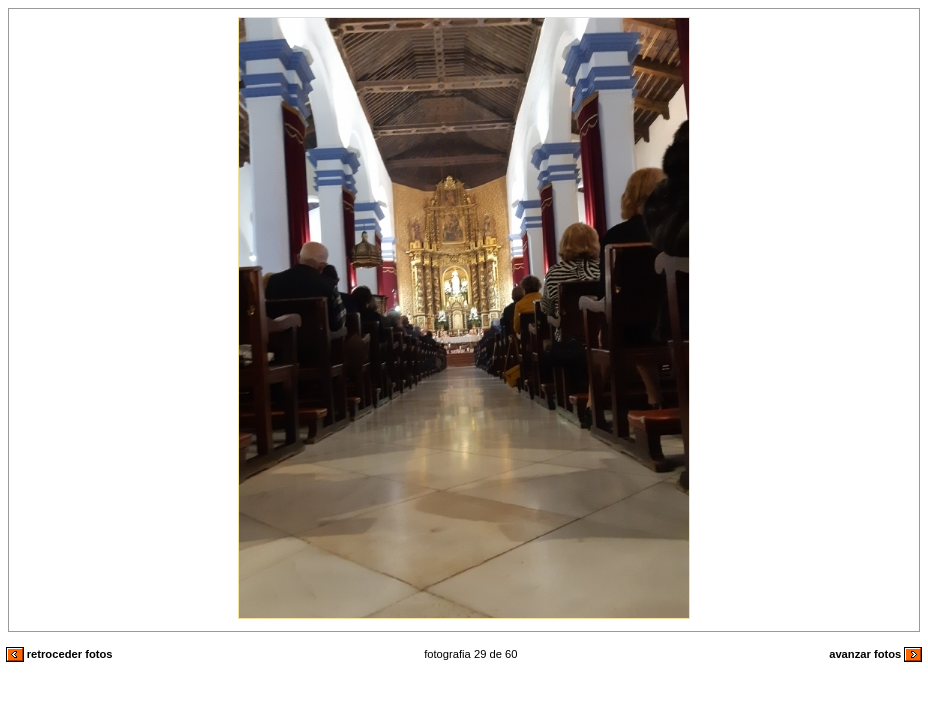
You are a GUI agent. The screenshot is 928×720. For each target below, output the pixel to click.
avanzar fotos (875, 654)
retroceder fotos (59, 654)
